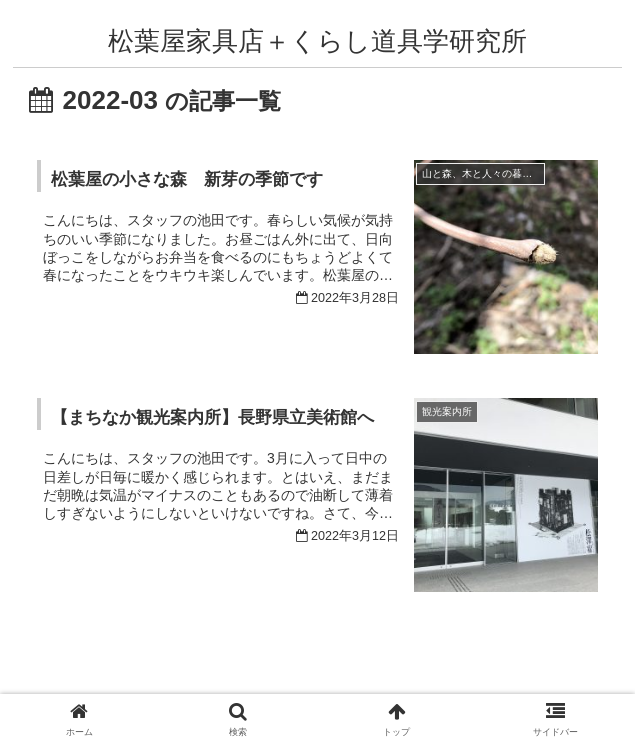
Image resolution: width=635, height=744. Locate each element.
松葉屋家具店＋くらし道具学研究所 (317, 41)
